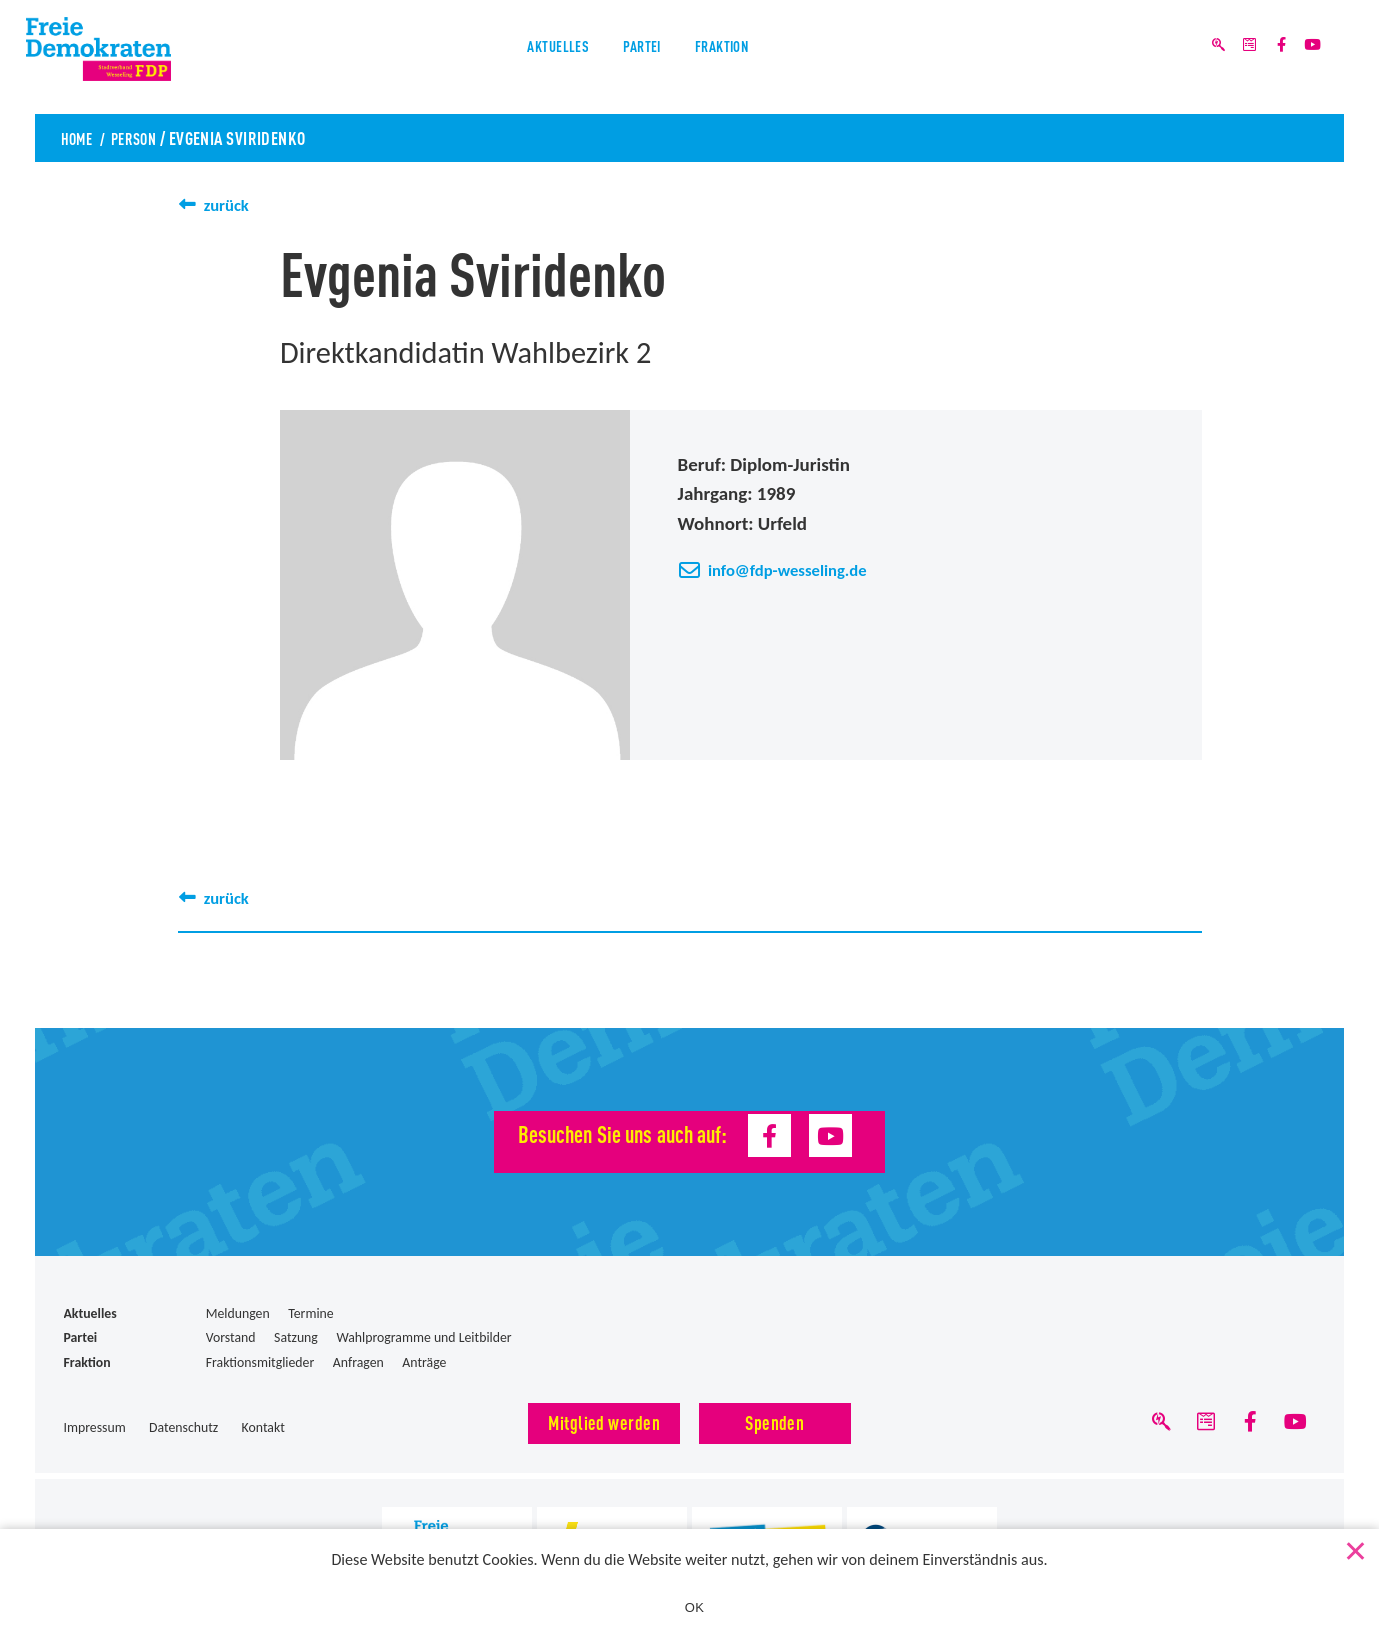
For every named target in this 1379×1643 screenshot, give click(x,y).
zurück (230, 204)
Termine (310, 1313)
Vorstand (231, 1337)
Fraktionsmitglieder (260, 1362)
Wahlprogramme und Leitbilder (423, 1337)
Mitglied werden (604, 1421)
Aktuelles (536, 58)
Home (79, 137)
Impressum (95, 1427)
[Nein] (1354, 1548)
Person (144, 137)
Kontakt (263, 1427)
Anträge (424, 1362)
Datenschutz (183, 1427)
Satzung (296, 1337)
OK (694, 1607)
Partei (642, 58)
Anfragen (358, 1362)
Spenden (774, 1421)
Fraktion (744, 58)
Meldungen (238, 1313)
